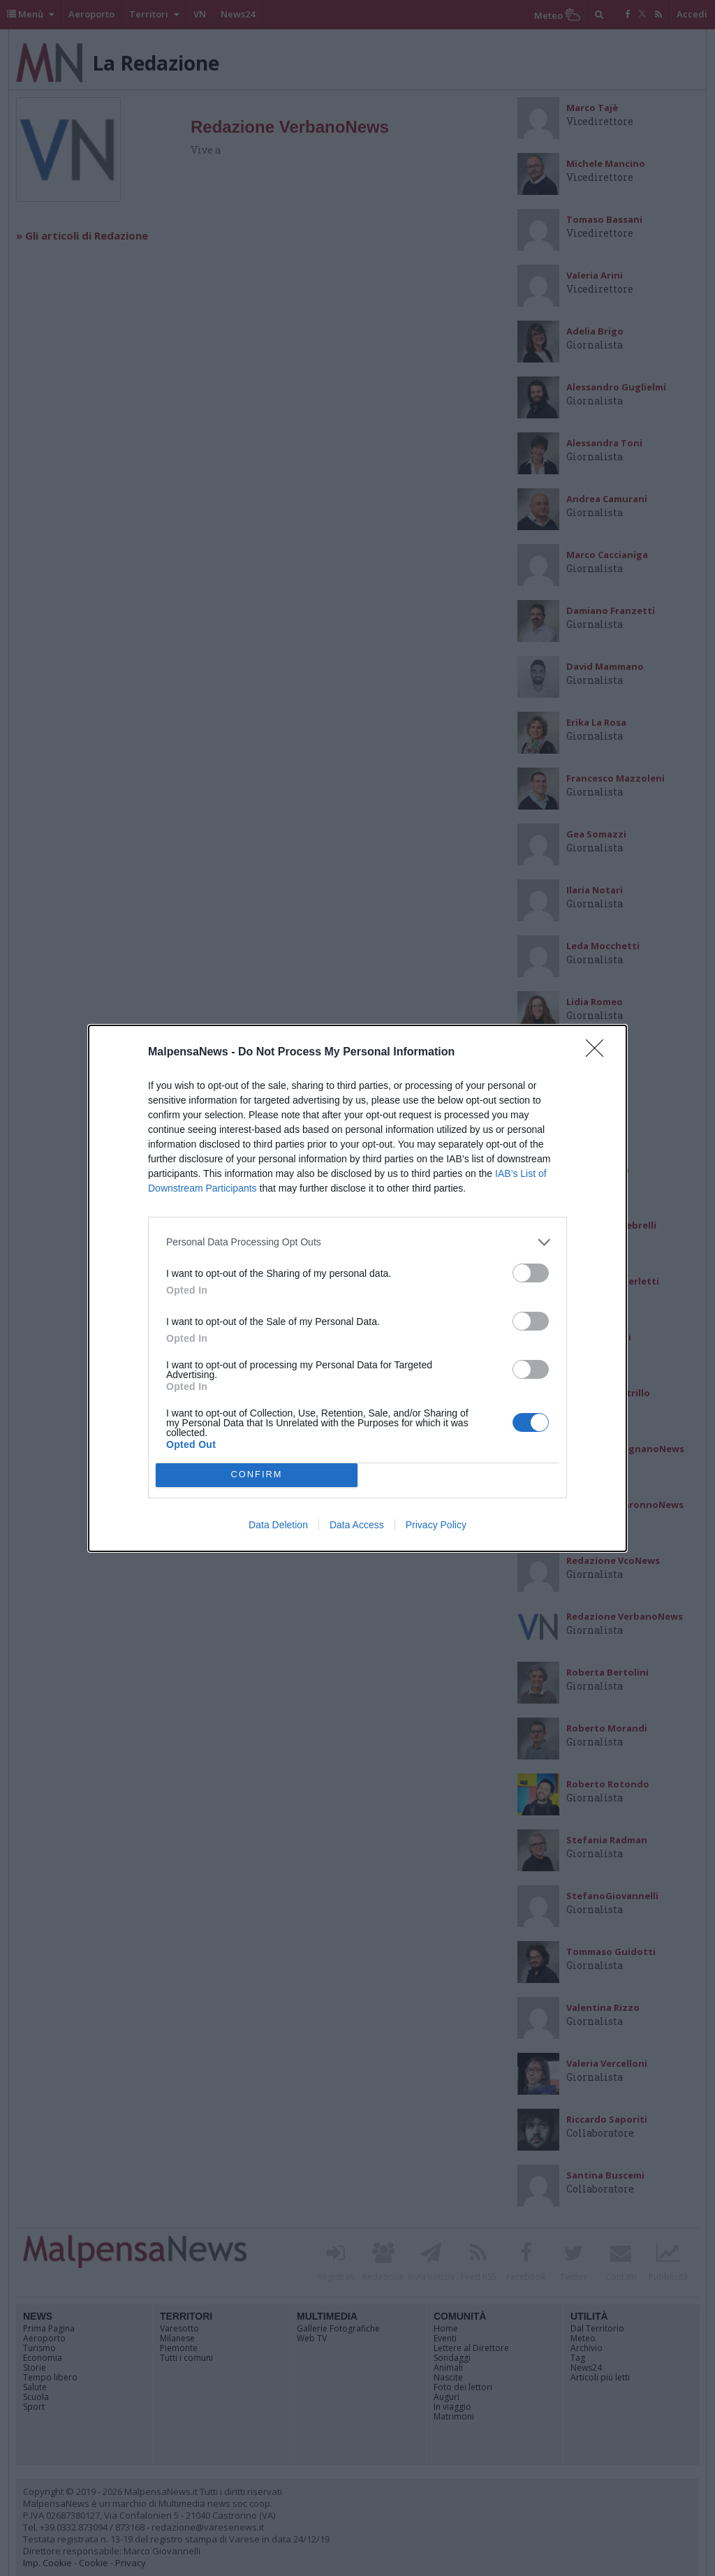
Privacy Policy (436, 1524)
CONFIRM (256, 1475)
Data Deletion (278, 1524)
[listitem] (357, 1242)
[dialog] (357, 1288)
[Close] (599, 1052)
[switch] (531, 1273)
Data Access (357, 1524)
